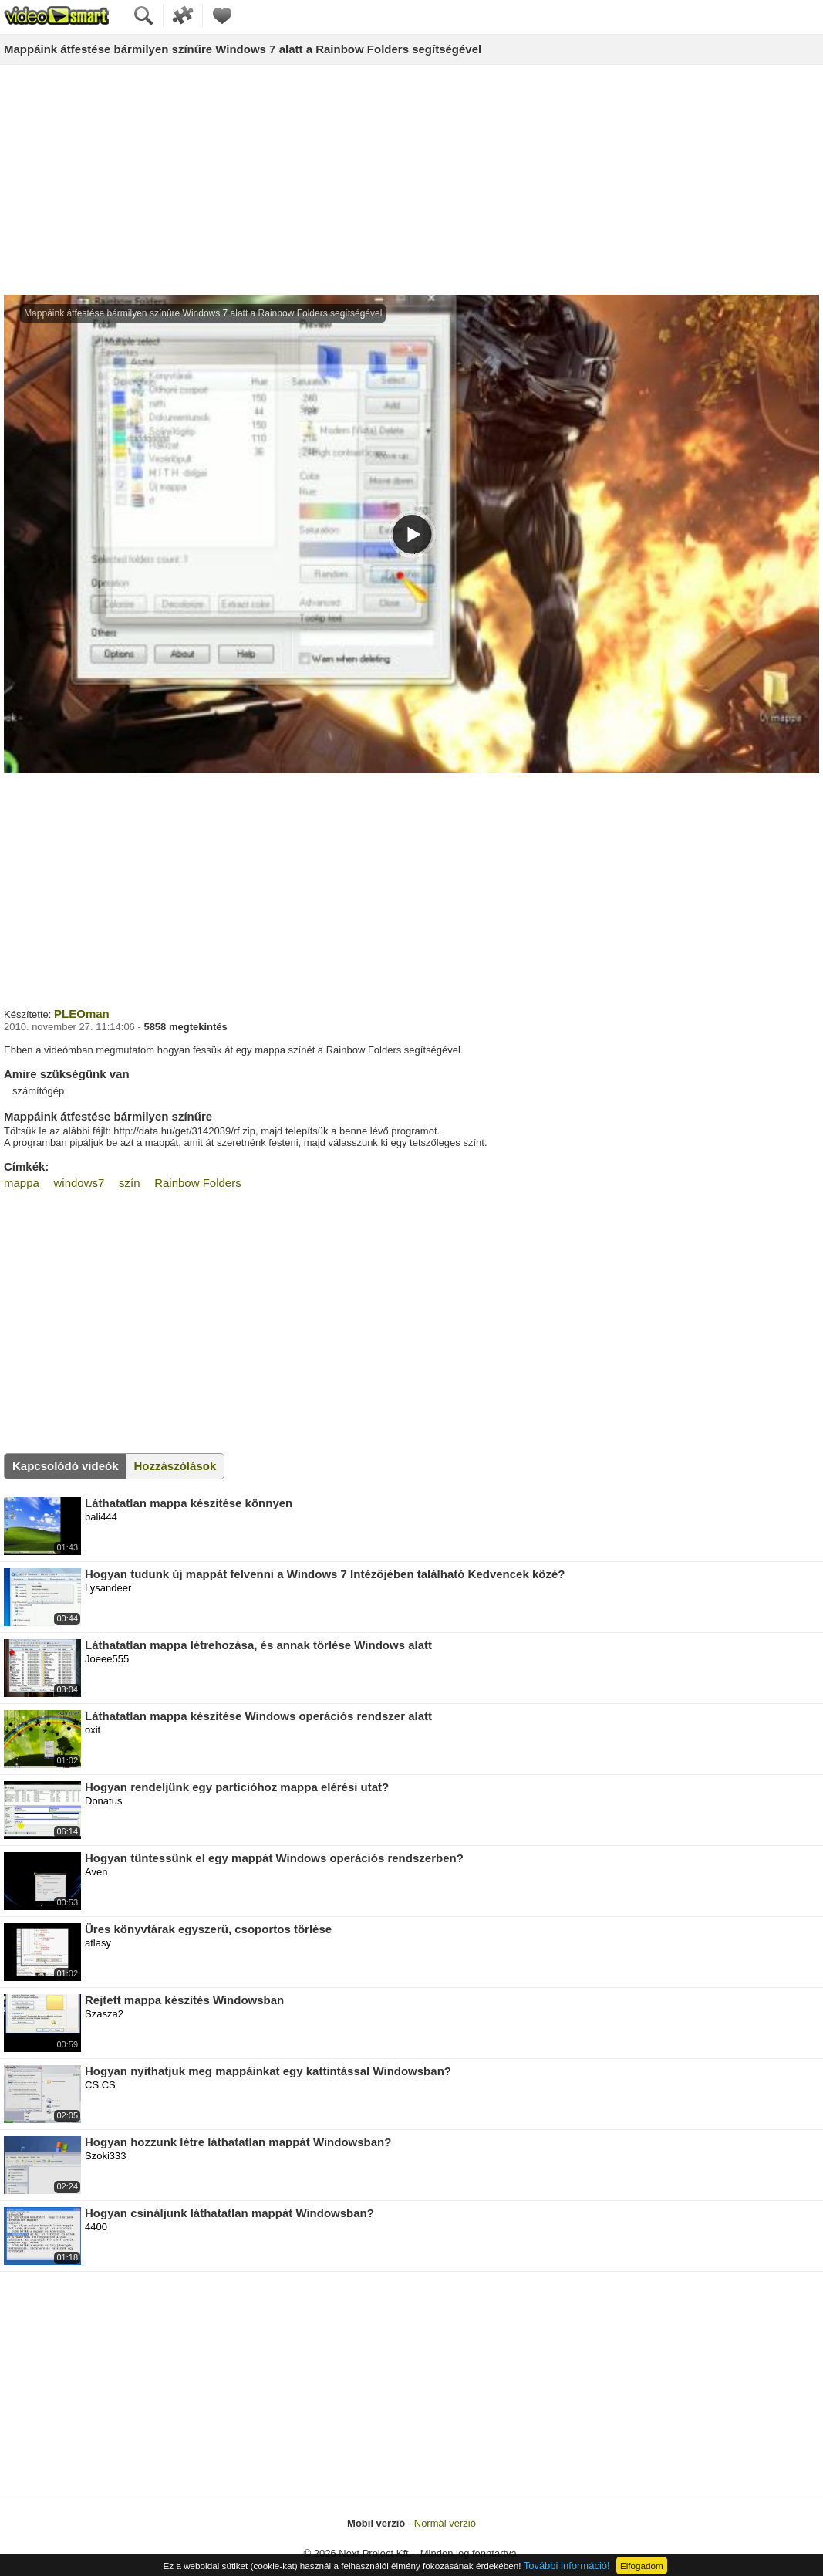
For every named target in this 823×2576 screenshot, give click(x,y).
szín (129, 1182)
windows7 (79, 1182)
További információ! (567, 2565)
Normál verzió (445, 2523)
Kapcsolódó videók (65, 1465)
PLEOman (82, 1013)
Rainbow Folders (197, 1182)
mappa (21, 1182)
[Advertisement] (411, 181)
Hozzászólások (175, 1465)
